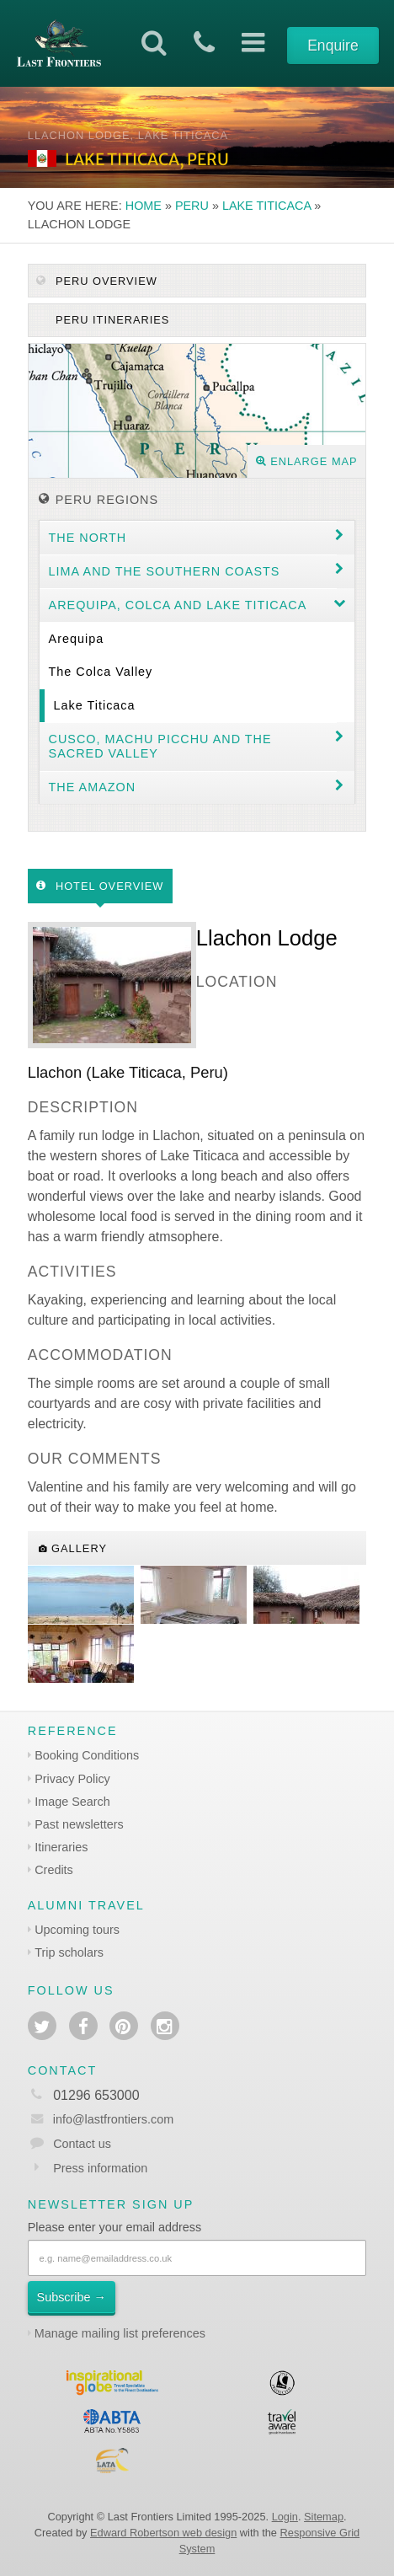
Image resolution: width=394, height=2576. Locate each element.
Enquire (333, 45)
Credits (54, 1870)
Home (143, 205)
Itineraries (61, 1847)
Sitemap (323, 2516)
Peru (192, 205)
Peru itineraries (110, 319)
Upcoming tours (77, 1929)
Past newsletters (79, 1824)
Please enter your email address (114, 2227)
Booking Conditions (87, 1755)
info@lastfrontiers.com (100, 2119)
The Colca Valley (101, 671)
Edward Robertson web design (163, 2532)
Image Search (72, 1801)
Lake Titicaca (266, 205)
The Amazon (92, 787)
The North (88, 537)
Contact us (82, 2143)
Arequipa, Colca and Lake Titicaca (178, 605)
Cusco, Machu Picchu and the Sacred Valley (160, 746)
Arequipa (76, 638)
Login (285, 2516)
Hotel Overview (99, 886)
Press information (100, 2168)
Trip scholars (69, 1952)
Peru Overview (96, 281)
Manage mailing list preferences (120, 2333)
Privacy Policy (72, 1779)
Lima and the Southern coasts (164, 571)
